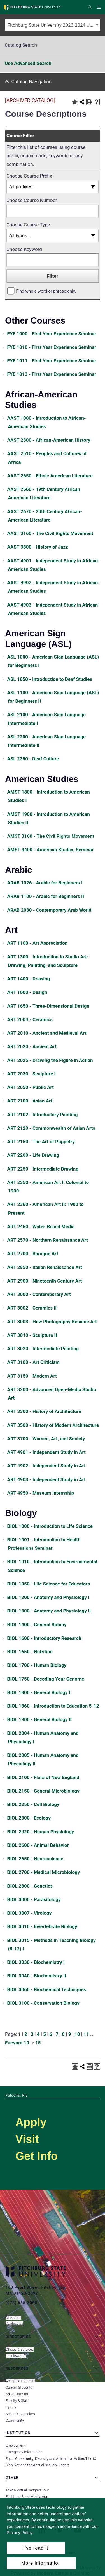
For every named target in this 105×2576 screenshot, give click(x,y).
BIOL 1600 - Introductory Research (44, 1638)
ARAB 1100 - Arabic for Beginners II (45, 896)
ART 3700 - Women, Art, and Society (46, 1438)
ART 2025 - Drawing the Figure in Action (50, 1060)
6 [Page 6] (51, 2034)
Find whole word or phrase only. (46, 291)
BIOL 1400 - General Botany (37, 1624)
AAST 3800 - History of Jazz (37, 547)
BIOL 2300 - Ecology (29, 1818)
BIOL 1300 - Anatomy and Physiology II (49, 1611)
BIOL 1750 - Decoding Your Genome (45, 1679)
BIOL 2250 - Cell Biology (33, 1804)
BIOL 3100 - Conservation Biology (43, 2003)
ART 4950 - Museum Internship (40, 1493)
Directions (13, 2318)
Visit (27, 2139)
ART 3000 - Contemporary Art (39, 1294)
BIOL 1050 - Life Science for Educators (48, 1584)
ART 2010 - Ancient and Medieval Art (47, 1033)
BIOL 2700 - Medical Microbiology (43, 1872)
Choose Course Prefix (29, 176)
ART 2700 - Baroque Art (32, 1253)
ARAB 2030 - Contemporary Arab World (49, 910)
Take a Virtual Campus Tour (27, 2490)
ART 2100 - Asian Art (30, 1101)
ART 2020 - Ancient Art (32, 1046)
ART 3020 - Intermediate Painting (43, 1348)
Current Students (19, 2387)
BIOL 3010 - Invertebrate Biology (42, 1926)
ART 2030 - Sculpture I (31, 1074)
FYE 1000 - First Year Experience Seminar (51, 333)
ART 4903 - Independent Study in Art (46, 1479)
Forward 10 (17, 2042)
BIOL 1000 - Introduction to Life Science (50, 1526)
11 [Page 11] (86, 2034)
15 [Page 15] (38, 2042)
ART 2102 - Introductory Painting (42, 1114)
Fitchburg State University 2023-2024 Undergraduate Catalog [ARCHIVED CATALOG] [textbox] (54, 25)
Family (11, 2407)
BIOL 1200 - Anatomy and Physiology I (48, 1597)
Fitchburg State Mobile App (27, 2496)
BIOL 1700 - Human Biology (37, 1665)
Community (15, 2420)
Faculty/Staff (16, 2356)
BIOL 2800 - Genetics (30, 1886)
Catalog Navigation (31, 81)
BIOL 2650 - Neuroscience (35, 1858)
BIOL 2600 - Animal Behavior (38, 1845)
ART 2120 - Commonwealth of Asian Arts (51, 1128)
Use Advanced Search (28, 63)
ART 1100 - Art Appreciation (37, 943)
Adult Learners (17, 2394)
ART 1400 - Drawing (28, 979)
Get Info (36, 2156)
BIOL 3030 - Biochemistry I (36, 1962)
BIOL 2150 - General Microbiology (43, 1791)
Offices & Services (20, 2349)
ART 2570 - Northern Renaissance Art (47, 1240)
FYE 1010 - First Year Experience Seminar (51, 347)
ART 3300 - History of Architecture (44, 1411)
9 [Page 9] (69, 2034)
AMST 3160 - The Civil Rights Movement (50, 836)
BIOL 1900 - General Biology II (39, 1719)
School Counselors (20, 2414)
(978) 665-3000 (21, 2303)
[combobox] (52, 25)
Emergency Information (24, 2452)
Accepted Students (20, 2381)
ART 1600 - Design (27, 992)
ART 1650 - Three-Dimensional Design (48, 1006)
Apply (30, 2122)
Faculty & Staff (17, 2400)
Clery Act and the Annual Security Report (37, 2465)
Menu (99, 7)
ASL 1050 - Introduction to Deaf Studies (49, 679)
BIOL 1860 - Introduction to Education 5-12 (53, 1706)
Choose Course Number (31, 200)
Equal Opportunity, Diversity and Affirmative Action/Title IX (51, 2458)
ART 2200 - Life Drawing (33, 1155)
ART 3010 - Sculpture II (32, 1335)
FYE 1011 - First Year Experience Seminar (51, 360)
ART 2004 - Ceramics (30, 1019)
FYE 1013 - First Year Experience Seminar (51, 374)
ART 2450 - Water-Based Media (41, 1226)
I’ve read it (35, 2548)
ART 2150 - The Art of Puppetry (41, 1141)
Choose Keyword (24, 249)
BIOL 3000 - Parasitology (34, 1899)
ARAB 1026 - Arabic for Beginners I (45, 883)
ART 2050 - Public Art (30, 1087)
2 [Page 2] (25, 2034)
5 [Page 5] (44, 2034)
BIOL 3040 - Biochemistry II (36, 1975)
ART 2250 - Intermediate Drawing (43, 1169)
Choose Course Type (28, 225)
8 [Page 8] (63, 2034)
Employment (15, 2445)
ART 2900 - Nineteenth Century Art (44, 1281)
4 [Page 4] (38, 2034)
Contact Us (14, 2323)
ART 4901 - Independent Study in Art (46, 1452)
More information (41, 2563)
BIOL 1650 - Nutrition (30, 1651)
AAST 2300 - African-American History (48, 440)
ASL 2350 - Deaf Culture (33, 759)
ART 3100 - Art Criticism (33, 1362)
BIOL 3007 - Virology (29, 1913)
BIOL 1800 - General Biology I (38, 1692)
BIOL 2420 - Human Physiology (40, 1831)
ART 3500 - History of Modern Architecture (53, 1425)
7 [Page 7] (57, 2034)
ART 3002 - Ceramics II (32, 1308)
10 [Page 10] (77, 2034)
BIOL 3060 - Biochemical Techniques (46, 1989)
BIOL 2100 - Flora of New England (43, 1777)
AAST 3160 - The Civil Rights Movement (50, 533)
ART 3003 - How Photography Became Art (52, 1321)
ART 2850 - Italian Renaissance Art (44, 1267)
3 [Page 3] (32, 2034)
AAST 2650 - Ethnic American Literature (50, 476)
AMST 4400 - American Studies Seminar (50, 849)
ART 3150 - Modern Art (32, 1376)
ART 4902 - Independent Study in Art (46, 1465)
